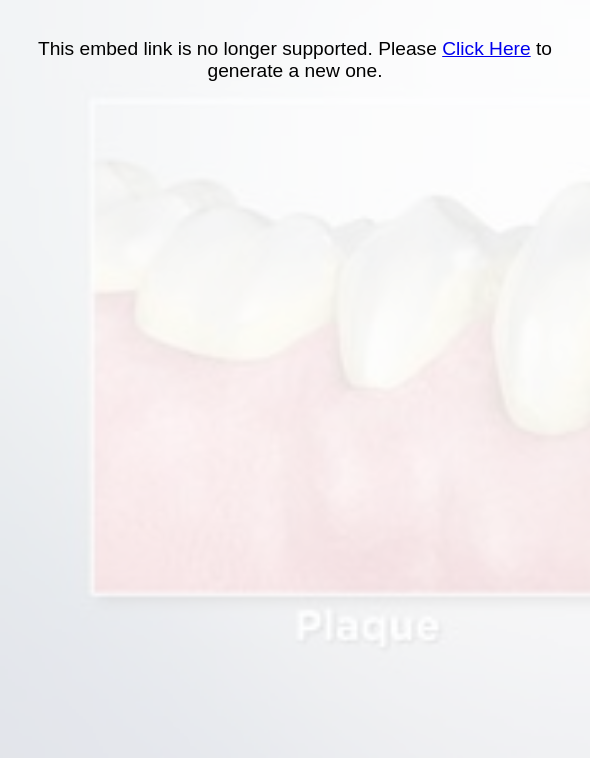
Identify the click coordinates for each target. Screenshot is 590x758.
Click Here (486, 48)
